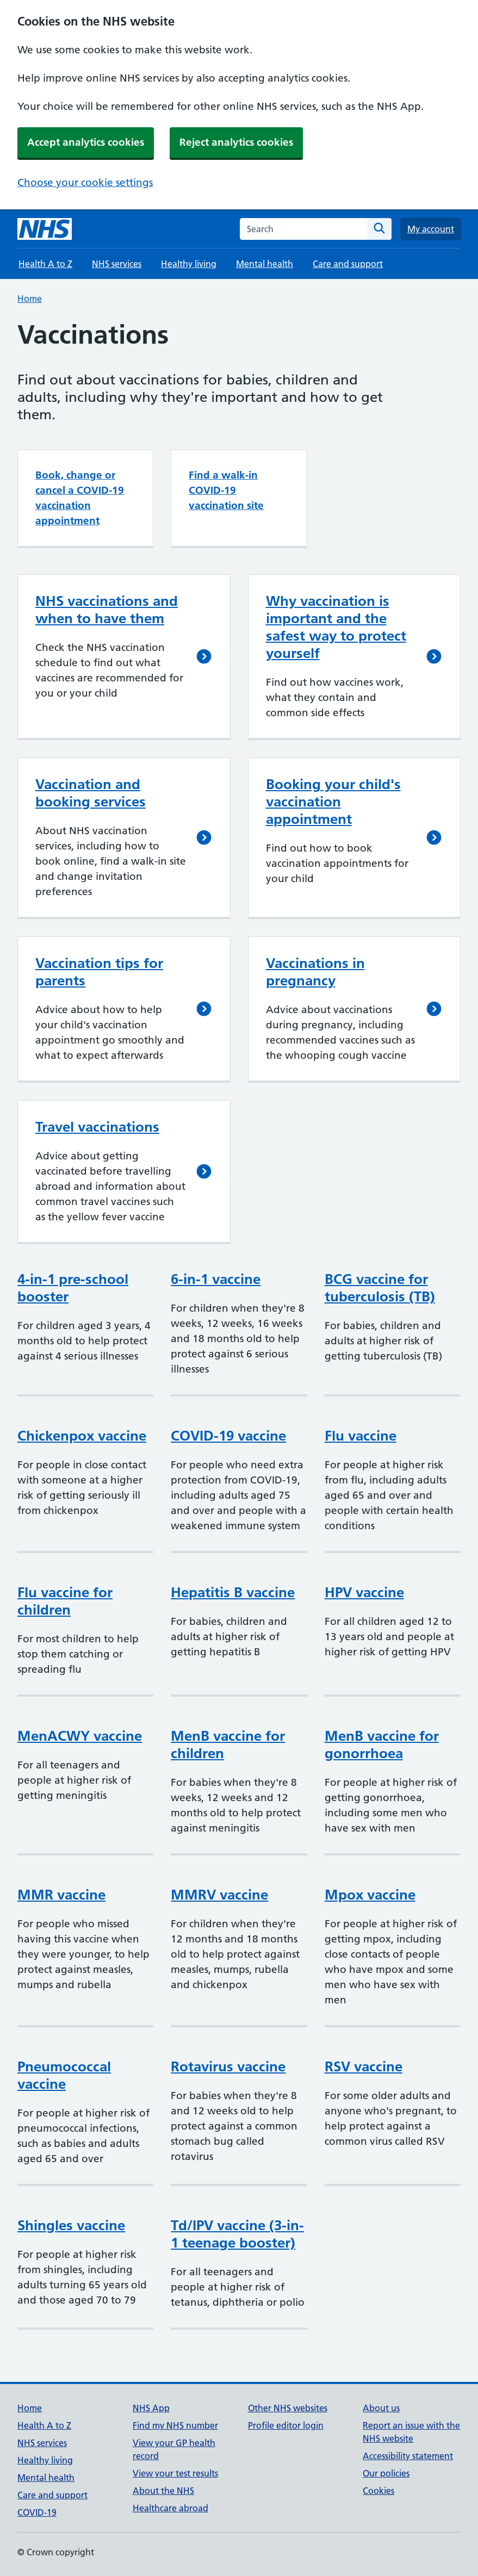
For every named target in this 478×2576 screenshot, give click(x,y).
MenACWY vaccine (79, 1736)
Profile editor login (286, 2425)
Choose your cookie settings (85, 182)
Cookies (378, 2490)
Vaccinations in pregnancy (315, 971)
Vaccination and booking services (90, 792)
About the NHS (163, 2490)
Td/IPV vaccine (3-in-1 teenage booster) (237, 2234)
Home (29, 298)
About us (381, 2408)
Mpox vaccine (370, 1894)
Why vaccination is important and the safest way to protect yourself (336, 627)
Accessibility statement (408, 2455)
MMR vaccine (61, 1894)
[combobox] (304, 229)
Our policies (386, 2473)
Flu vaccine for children (65, 1601)
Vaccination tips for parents (99, 971)
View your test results (175, 2473)
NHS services (116, 263)
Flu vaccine (360, 1435)
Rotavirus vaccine (228, 2066)
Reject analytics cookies (236, 142)
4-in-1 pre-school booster (72, 1287)
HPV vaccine (364, 1592)
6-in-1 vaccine (215, 1279)
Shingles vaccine (71, 2225)
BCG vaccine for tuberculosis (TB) (380, 1287)
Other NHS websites (287, 2408)
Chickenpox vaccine (81, 1435)
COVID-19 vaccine (228, 1435)
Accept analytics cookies (85, 142)
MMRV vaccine (219, 1894)
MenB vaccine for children (228, 1744)
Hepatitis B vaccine (233, 1592)
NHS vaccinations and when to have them (106, 609)
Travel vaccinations (97, 1126)
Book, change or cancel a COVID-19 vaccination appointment (79, 498)
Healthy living (188, 263)
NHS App (151, 2408)
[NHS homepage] (44, 229)
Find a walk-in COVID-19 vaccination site (226, 490)
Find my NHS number (175, 2425)
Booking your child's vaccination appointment (333, 801)
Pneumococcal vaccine (64, 2075)
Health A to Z (45, 263)
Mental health (264, 263)
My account (430, 229)
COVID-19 (37, 2512)
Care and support (348, 263)
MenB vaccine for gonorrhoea (382, 1744)
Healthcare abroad (170, 2508)
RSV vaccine (363, 2066)
